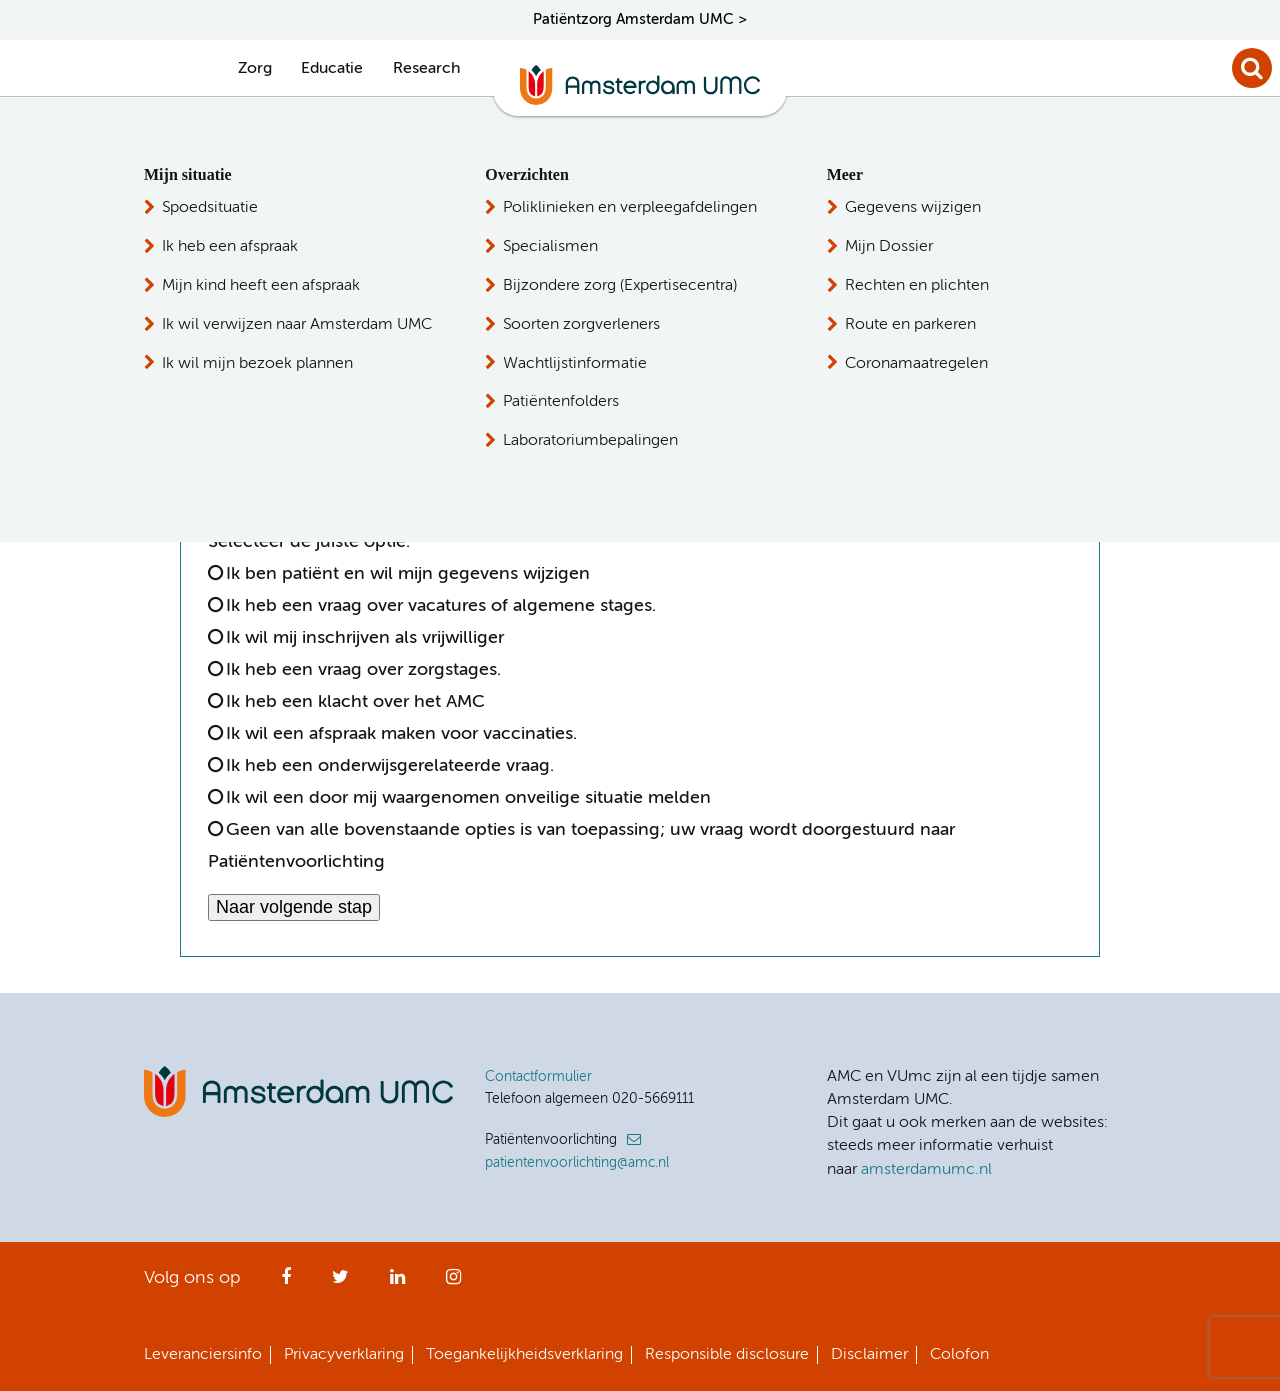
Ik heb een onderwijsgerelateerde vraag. (390, 766)
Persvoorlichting (922, 281)
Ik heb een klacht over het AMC (355, 702)
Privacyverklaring (344, 1355)
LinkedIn (397, 1283)
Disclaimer (869, 1355)
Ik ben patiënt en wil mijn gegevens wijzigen (408, 574)
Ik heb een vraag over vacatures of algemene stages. (441, 606)
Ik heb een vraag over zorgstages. (363, 670)
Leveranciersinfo (203, 1355)
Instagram (453, 1283)
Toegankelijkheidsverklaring (524, 1355)
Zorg (255, 69)
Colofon (959, 1355)
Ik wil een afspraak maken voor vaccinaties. (401, 734)
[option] (225, 426)
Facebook (286, 1283)
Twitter (340, 1283)
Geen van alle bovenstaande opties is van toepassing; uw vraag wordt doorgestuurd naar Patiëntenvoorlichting (581, 846)
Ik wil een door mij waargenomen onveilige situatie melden (468, 798)
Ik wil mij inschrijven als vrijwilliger (365, 638)
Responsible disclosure (727, 1355)
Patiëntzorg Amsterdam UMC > (640, 19)
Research (426, 69)
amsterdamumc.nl (926, 1170)
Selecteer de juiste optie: (313, 542)
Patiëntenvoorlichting (943, 208)
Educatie (332, 69)
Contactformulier (538, 1077)
